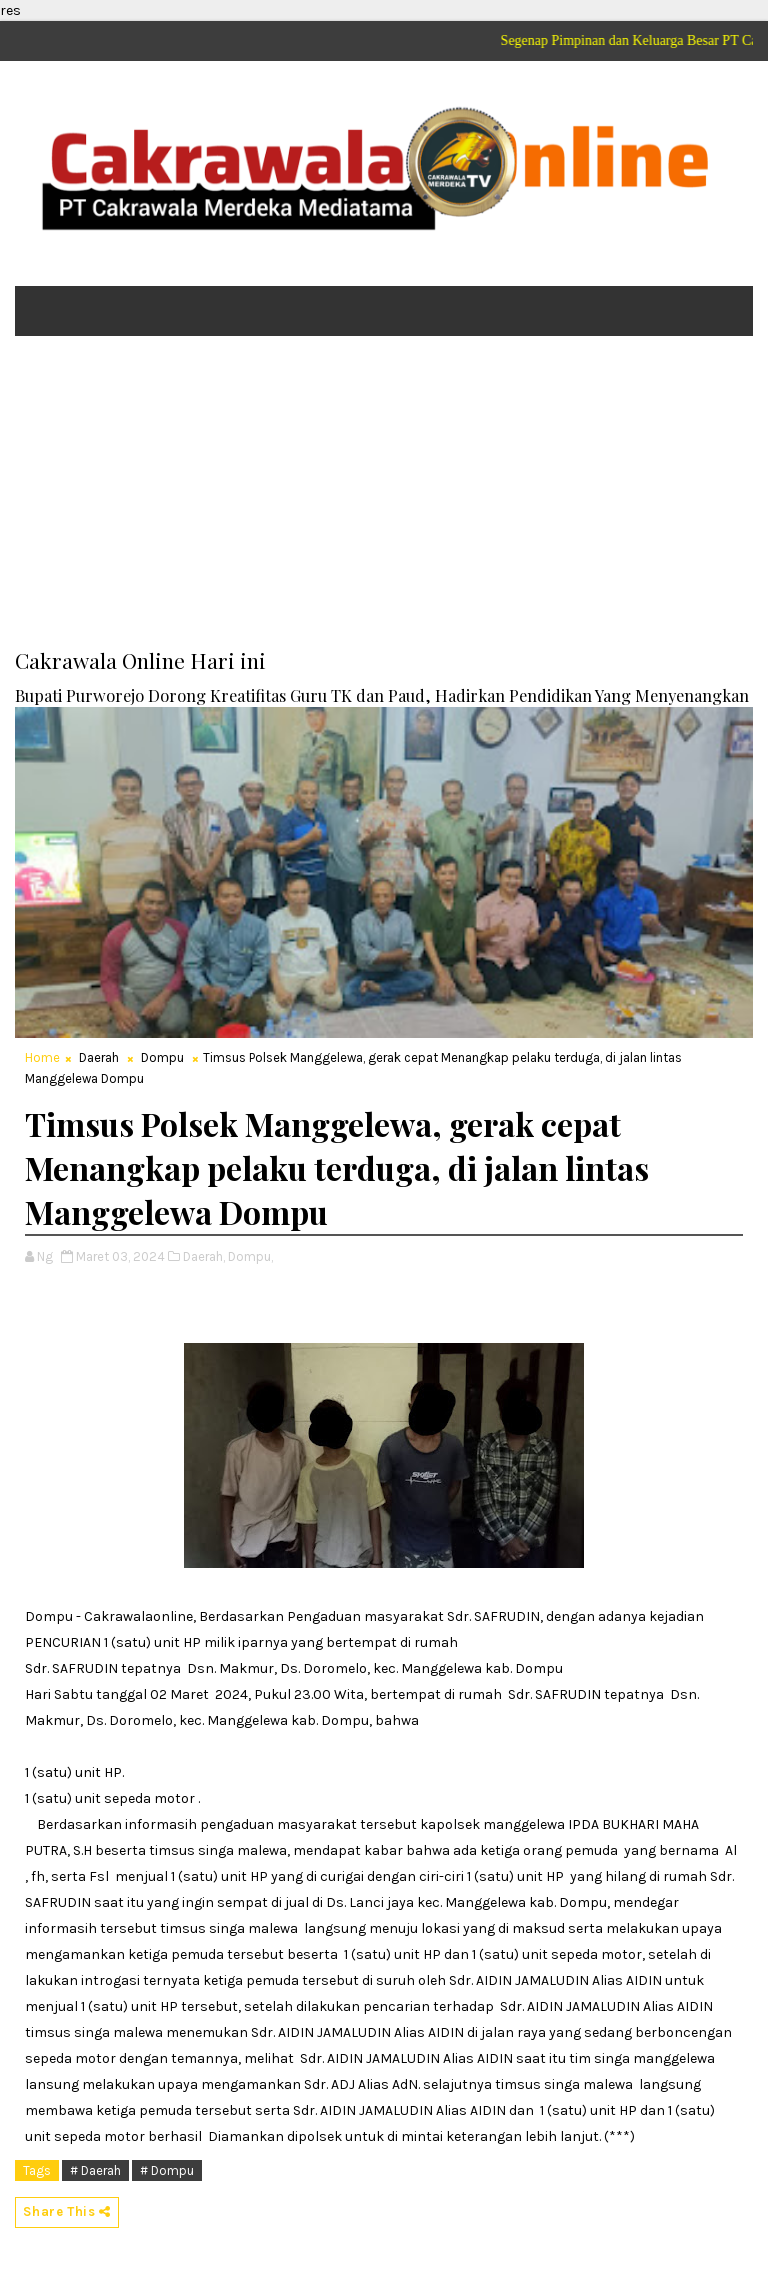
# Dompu (167, 2170)
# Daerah (95, 2170)
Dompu (162, 1057)
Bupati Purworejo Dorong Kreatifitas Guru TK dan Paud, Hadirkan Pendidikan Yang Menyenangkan (382, 695)
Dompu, (250, 1256)
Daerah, (204, 1256)
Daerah (99, 1057)
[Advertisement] (383, 506)
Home (42, 1057)
